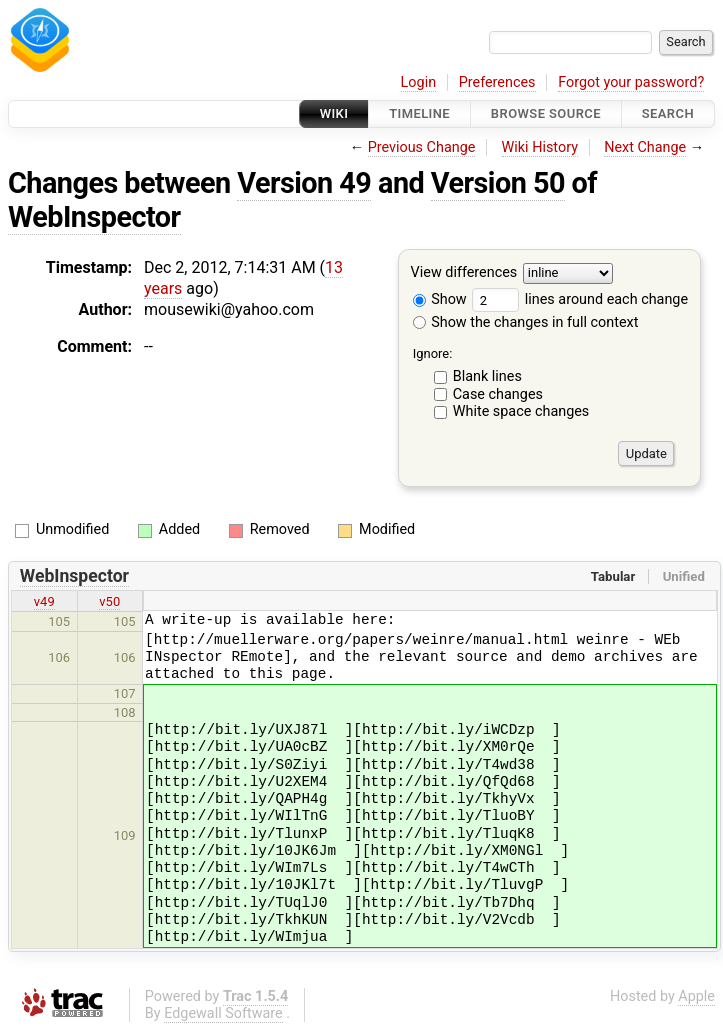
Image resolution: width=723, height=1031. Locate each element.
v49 (44, 601)
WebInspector (94, 217)
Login (419, 82)
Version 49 (304, 183)
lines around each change (580, 299)
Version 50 (498, 183)
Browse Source (546, 113)
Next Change (645, 147)
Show (440, 299)
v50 (109, 601)
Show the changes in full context (526, 322)
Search (668, 113)
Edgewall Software (223, 1013)
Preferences (497, 82)
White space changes (521, 411)
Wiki (334, 113)
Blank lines (487, 376)
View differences (464, 273)
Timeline (419, 113)
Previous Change (422, 147)
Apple (696, 996)
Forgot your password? (631, 82)
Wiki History (540, 147)
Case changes (498, 394)
